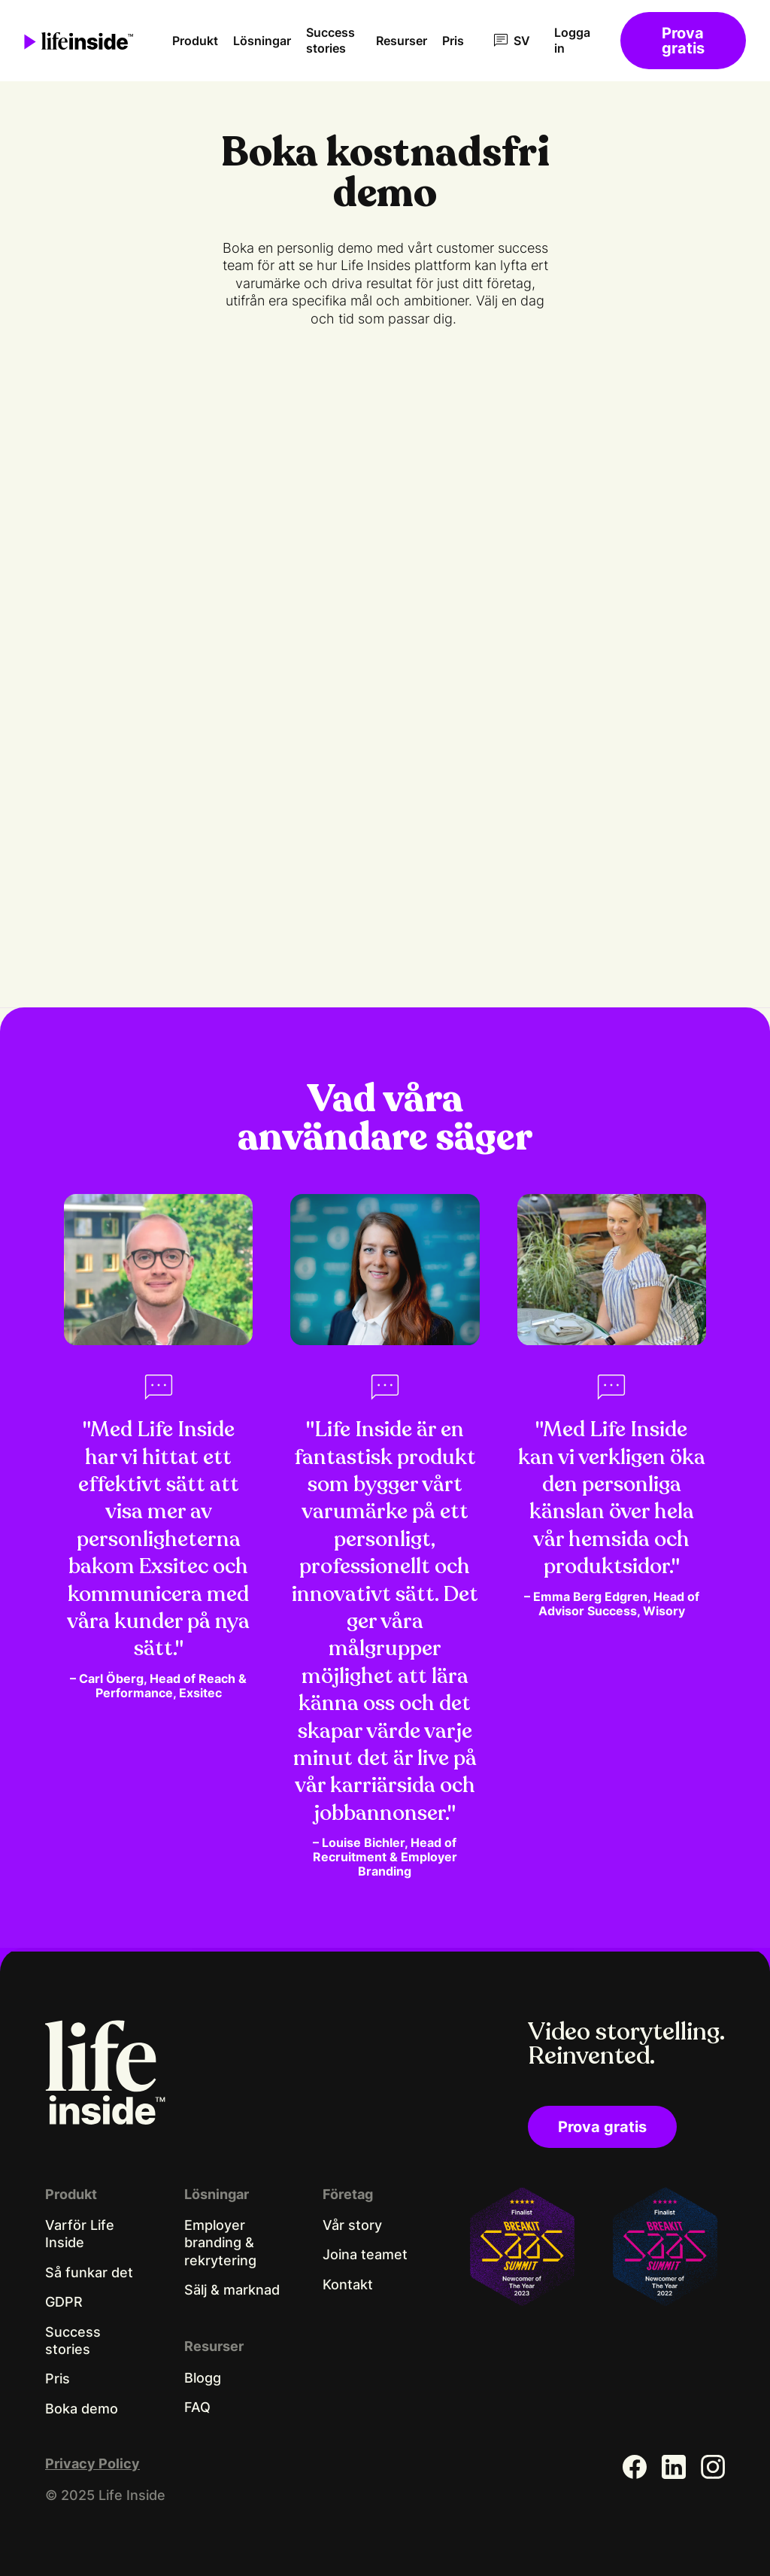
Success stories (330, 40)
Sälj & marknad (232, 2290)
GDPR (64, 2302)
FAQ (197, 2407)
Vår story (352, 2225)
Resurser (401, 40)
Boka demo (81, 2409)
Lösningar (262, 40)
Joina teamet (365, 2254)
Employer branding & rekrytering (220, 2242)
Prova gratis (683, 40)
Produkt (195, 40)
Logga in (572, 40)
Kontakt (348, 2284)
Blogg (202, 2378)
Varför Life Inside (79, 2233)
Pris (453, 40)
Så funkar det (89, 2272)
